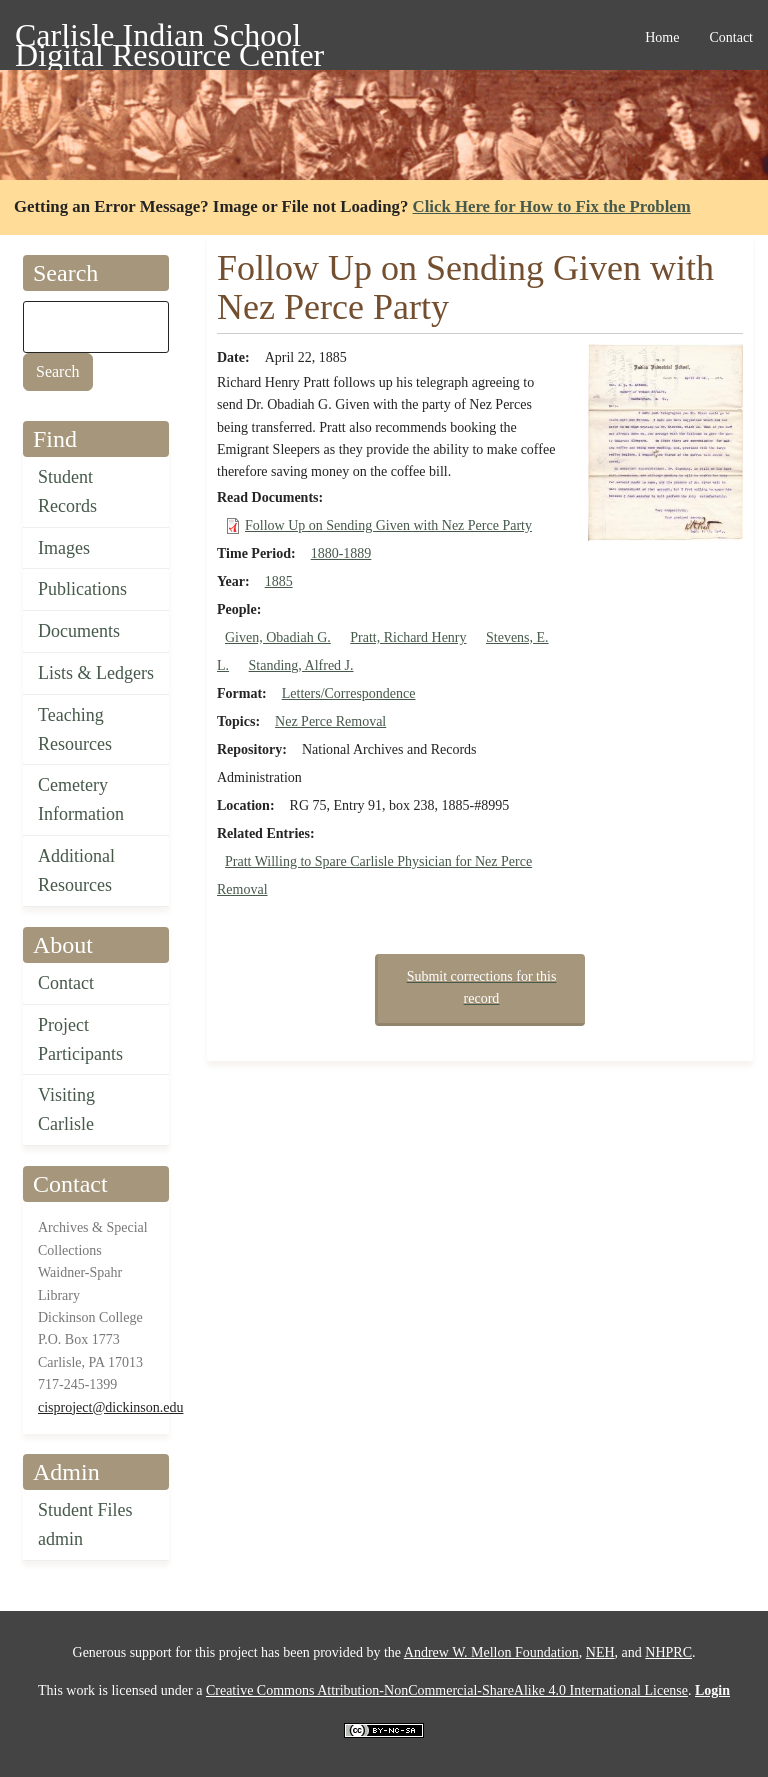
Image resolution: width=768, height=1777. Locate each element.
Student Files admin (85, 1524)
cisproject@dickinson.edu (110, 1407)
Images (64, 548)
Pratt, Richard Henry (408, 637)
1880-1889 (341, 553)
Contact (66, 983)
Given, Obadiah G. (278, 637)
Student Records (67, 491)
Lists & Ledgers (96, 673)
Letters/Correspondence (349, 693)
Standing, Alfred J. (301, 665)
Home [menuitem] (662, 37)
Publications (82, 589)
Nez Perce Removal (330, 721)
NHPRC (668, 1652)
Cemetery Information (81, 799)
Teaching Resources (75, 729)
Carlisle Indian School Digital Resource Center (169, 38)
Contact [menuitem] (731, 37)
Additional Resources (76, 870)
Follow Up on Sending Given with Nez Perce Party (388, 525)
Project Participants (80, 1039)
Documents (79, 631)
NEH (600, 1652)
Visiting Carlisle (66, 1109)
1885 (279, 581)
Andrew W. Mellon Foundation (491, 1652)
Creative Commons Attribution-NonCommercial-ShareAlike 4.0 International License (447, 1690)
